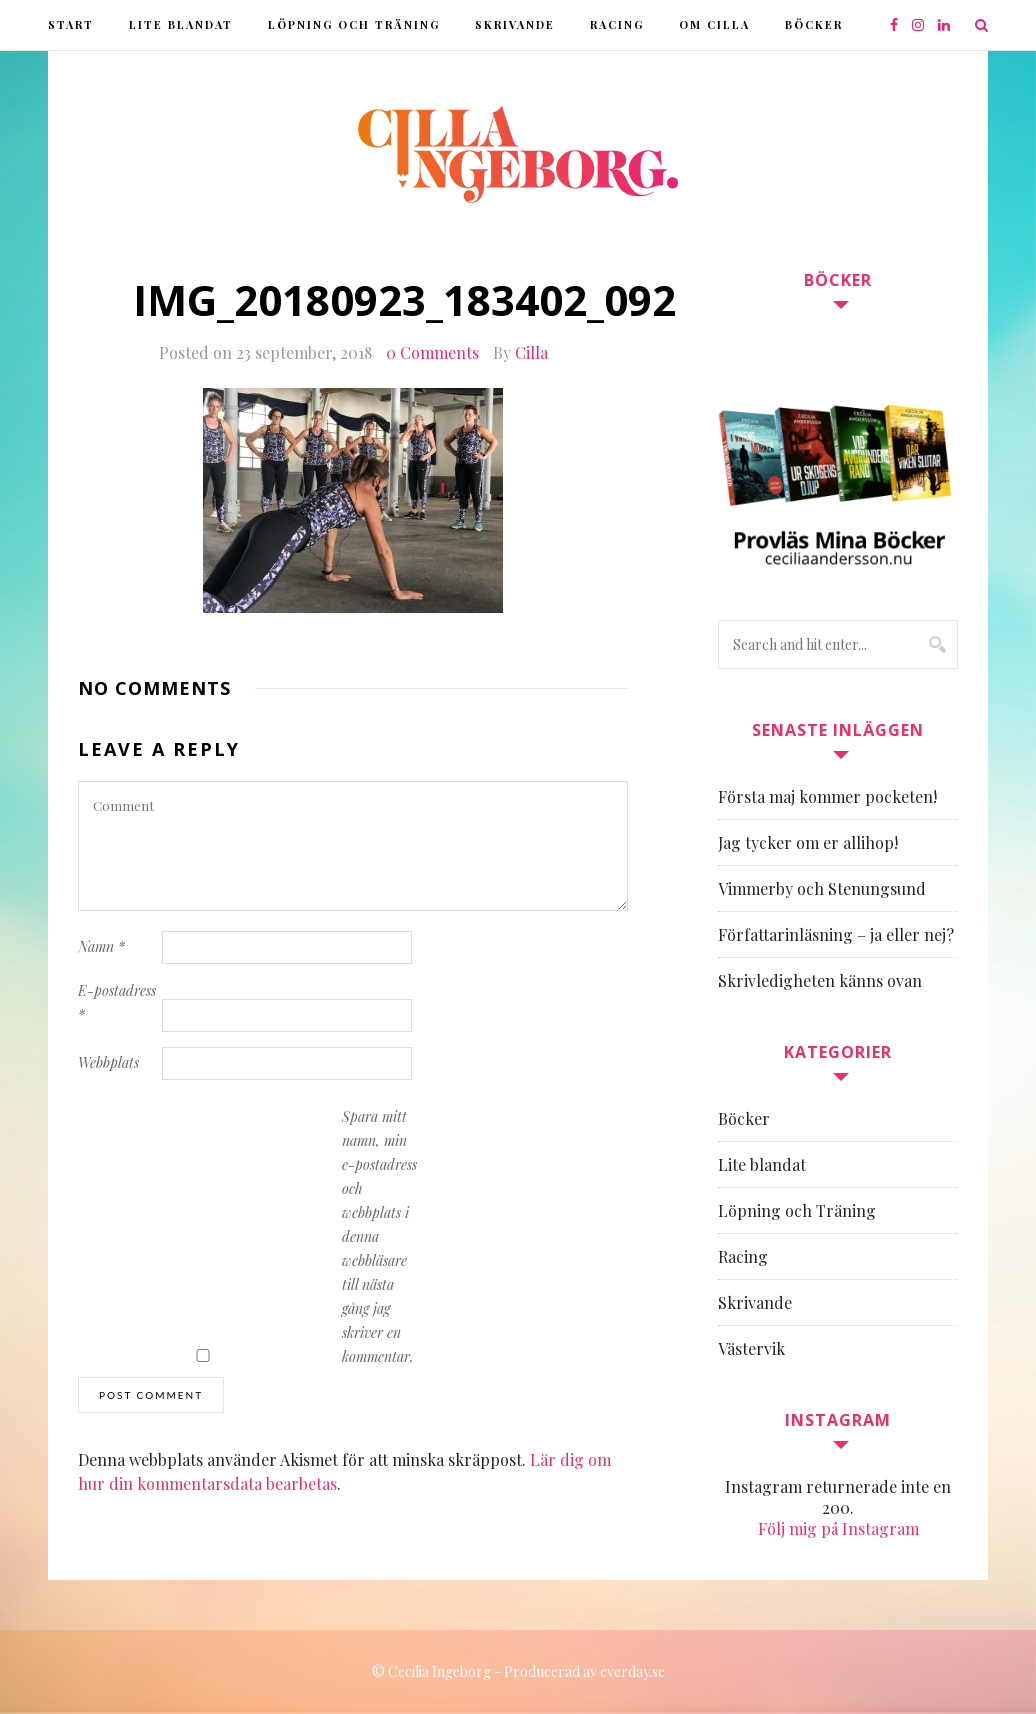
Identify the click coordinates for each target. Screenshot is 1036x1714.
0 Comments (432, 352)
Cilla (531, 352)
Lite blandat (181, 24)
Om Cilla (714, 24)
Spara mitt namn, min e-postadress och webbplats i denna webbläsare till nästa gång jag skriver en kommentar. (379, 1236)
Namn (101, 946)
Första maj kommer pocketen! (827, 796)
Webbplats (108, 1062)
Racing (617, 24)
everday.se (632, 1671)
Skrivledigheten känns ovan (820, 980)
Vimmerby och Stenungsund (822, 888)
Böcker (814, 24)
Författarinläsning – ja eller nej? (836, 934)
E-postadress (117, 1002)
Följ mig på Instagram (838, 1528)
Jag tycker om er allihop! (808, 842)
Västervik (751, 1348)
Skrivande (515, 24)
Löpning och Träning (354, 24)
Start (71, 24)
